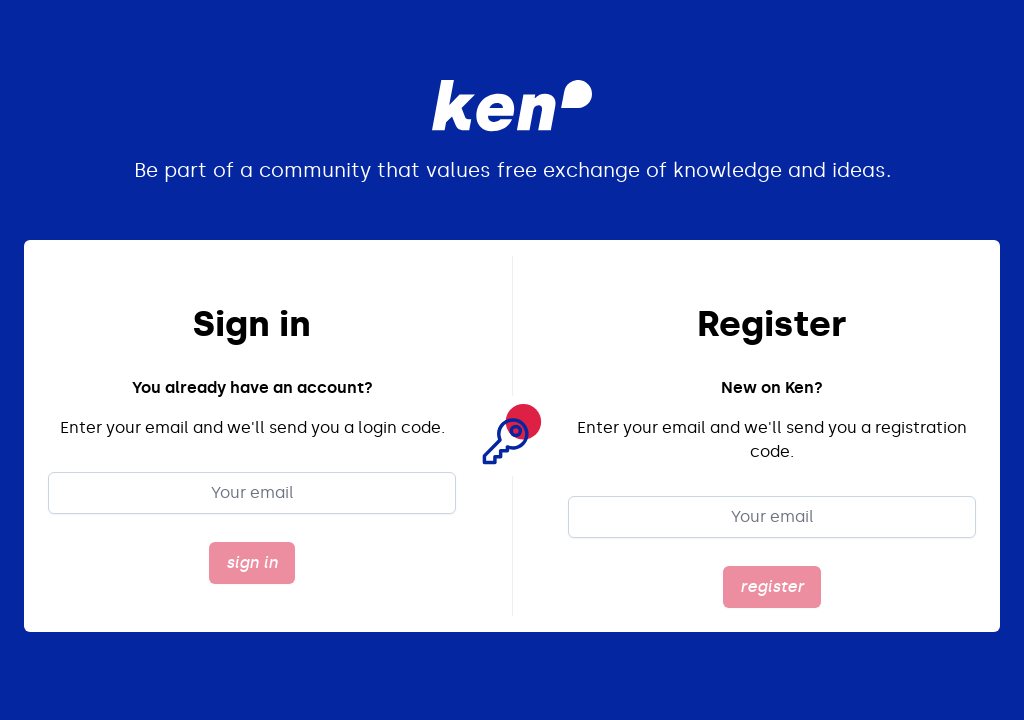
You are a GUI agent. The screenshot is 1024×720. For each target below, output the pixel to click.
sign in (252, 562)
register (772, 586)
